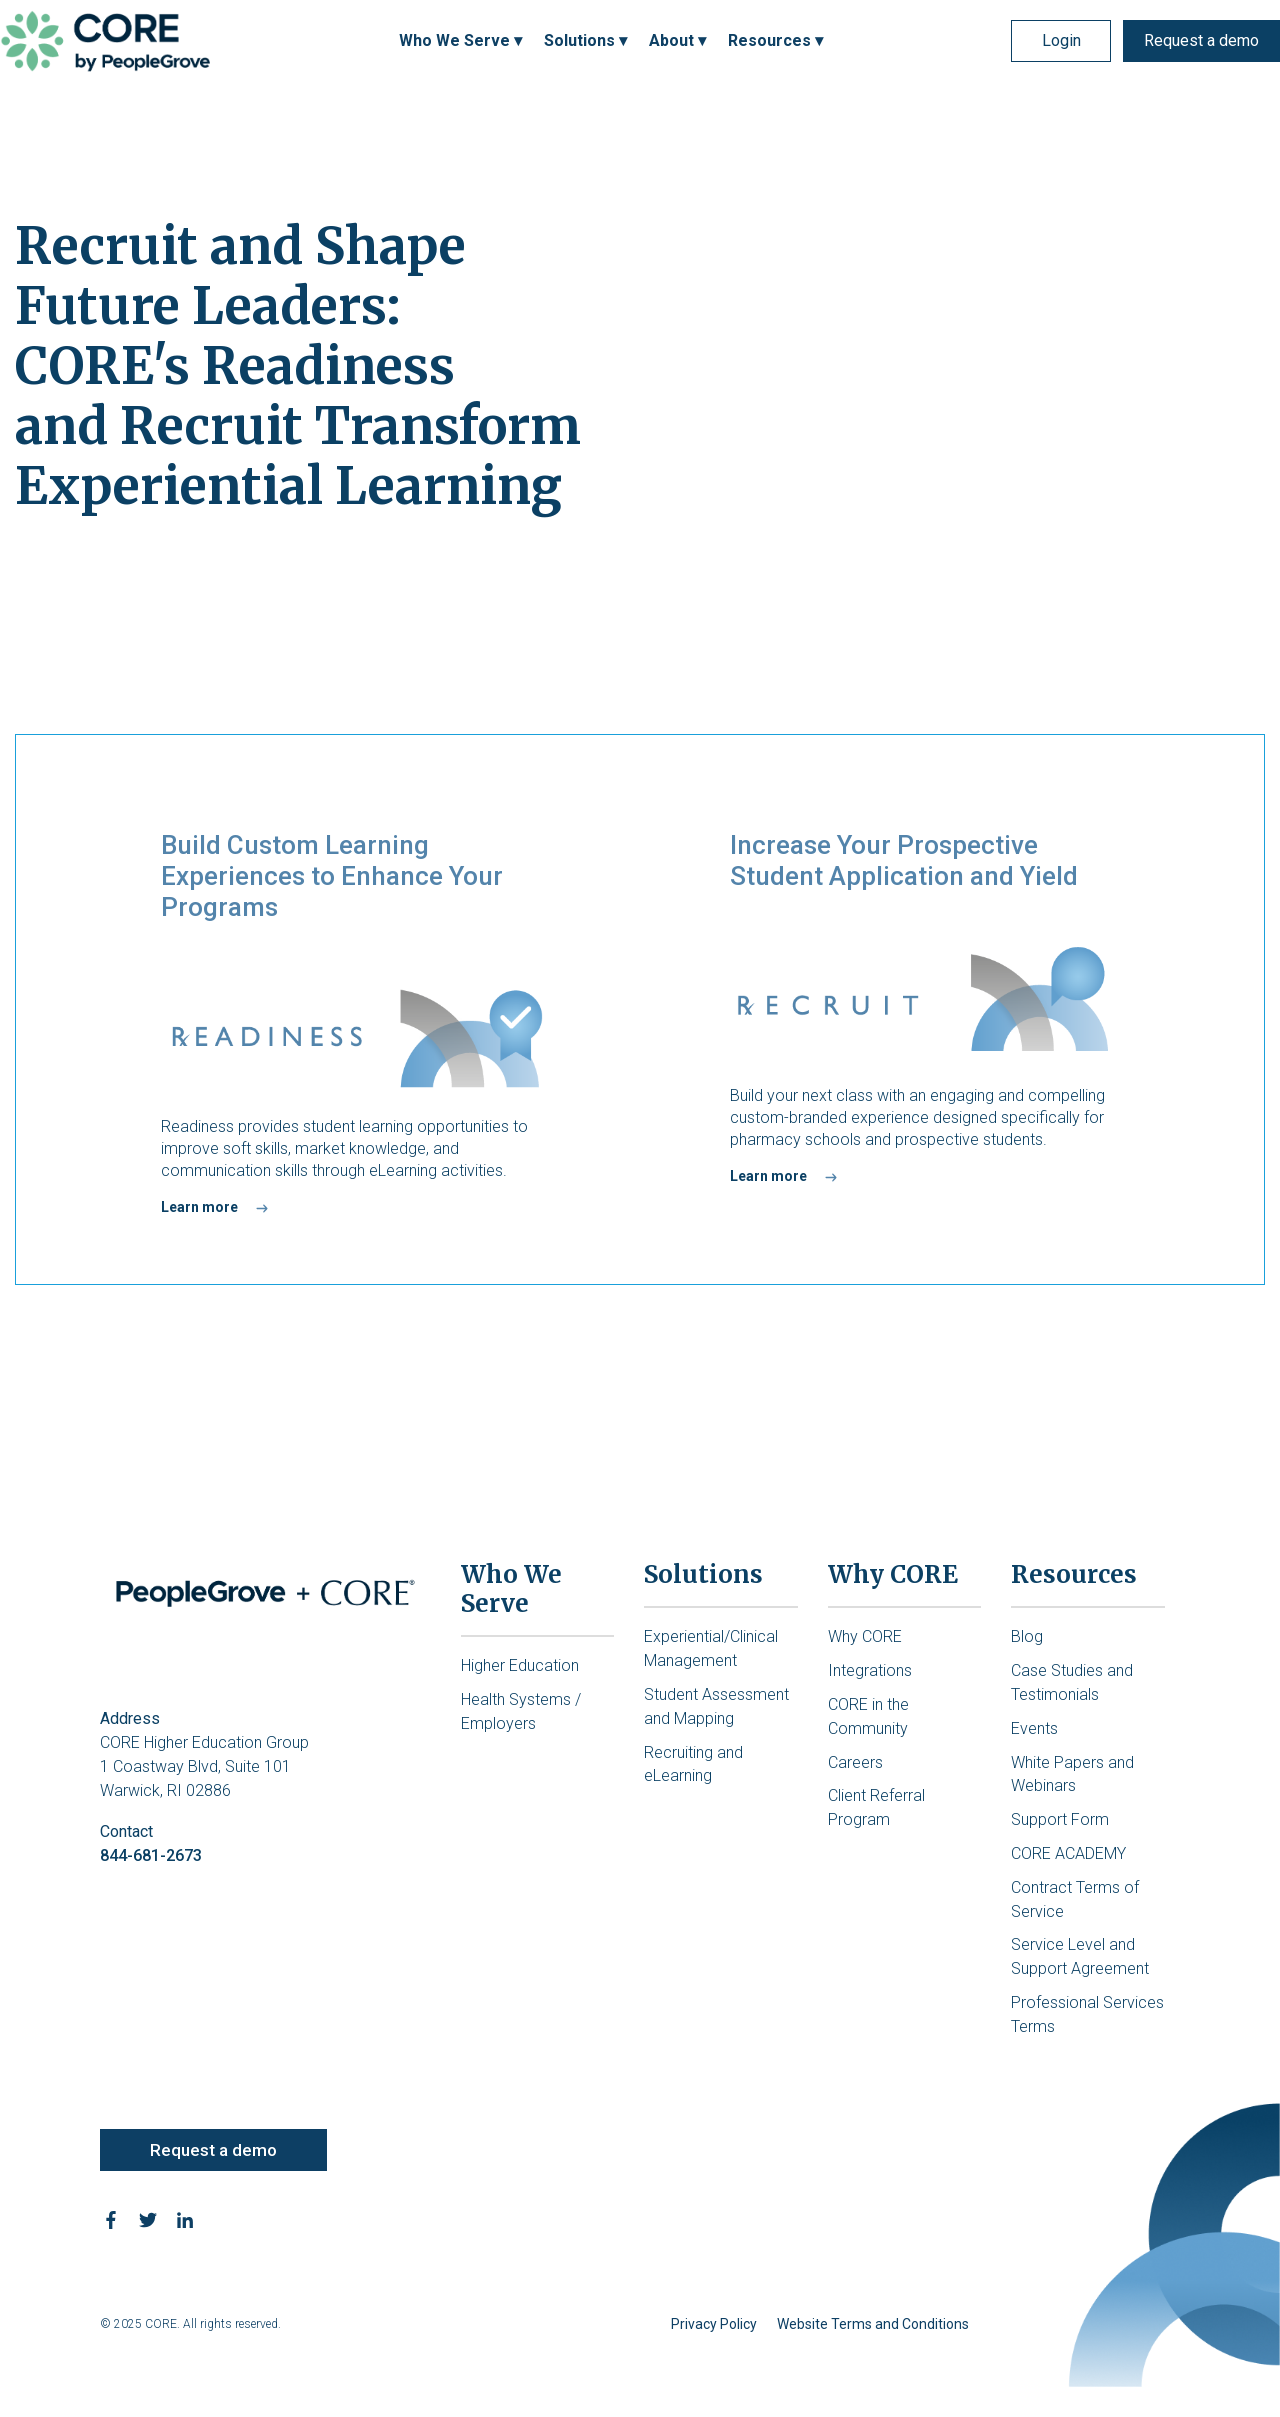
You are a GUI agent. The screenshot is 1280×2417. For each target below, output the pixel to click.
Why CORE (865, 1636)
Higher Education (520, 1665)
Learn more (199, 1207)
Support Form (1060, 1819)
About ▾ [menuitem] (677, 40)
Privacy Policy (714, 2324)
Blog (1027, 1636)
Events (1034, 1728)
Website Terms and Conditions (873, 2324)
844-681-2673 (151, 1855)
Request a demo (1201, 40)
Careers (855, 1762)
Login (1061, 40)
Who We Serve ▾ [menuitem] (460, 40)
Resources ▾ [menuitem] (775, 40)
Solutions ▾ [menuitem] (585, 40)
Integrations (870, 1670)
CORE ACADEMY (1068, 1853)
